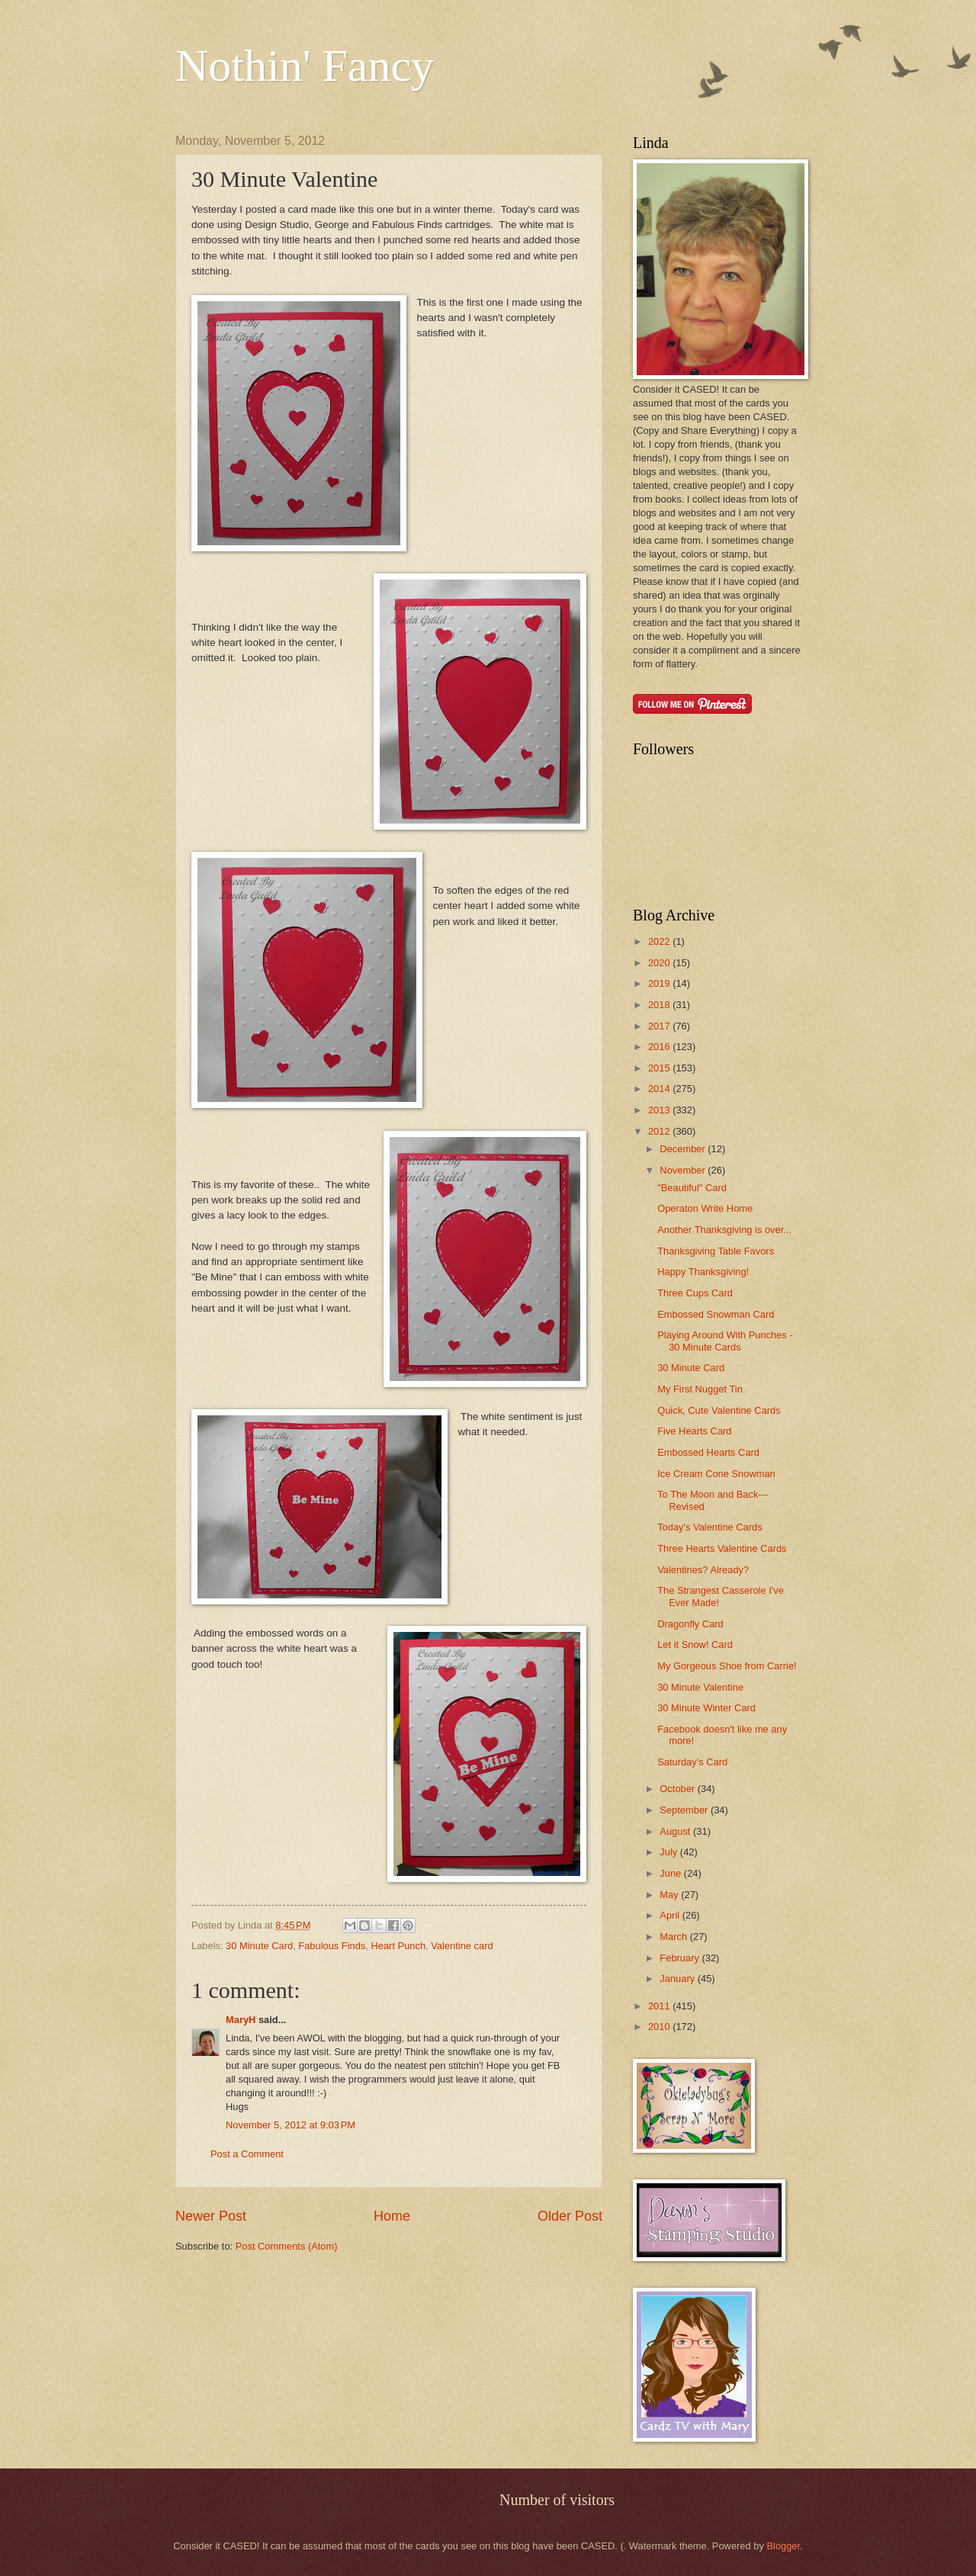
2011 (660, 2006)
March (674, 1936)
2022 (660, 941)
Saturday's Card (692, 1762)
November (684, 1170)
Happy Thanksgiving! (703, 1271)
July (669, 1852)
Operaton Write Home (705, 1208)
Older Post (570, 2216)
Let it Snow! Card (695, 1644)
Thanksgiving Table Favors (715, 1251)
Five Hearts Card (694, 1431)
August (676, 1831)
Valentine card (462, 1945)
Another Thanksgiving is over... (724, 1229)
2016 (660, 1046)
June (672, 1873)
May (670, 1894)
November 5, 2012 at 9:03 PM (290, 2125)
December (684, 1149)
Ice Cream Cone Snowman (716, 1473)
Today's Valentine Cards (709, 1527)
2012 (660, 1131)
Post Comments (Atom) (287, 2246)
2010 (660, 2026)
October (678, 1788)
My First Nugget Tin (700, 1389)
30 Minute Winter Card (706, 1708)
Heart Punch (398, 1945)
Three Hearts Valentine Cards (721, 1548)
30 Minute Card (259, 1945)
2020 (660, 962)
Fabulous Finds (331, 1945)
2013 (660, 1110)
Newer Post (210, 2216)
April (671, 1915)
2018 (660, 1004)
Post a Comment (247, 2154)
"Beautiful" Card (692, 1187)
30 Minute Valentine (700, 1687)
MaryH (240, 2019)
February (681, 1958)
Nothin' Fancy (304, 65)
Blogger (783, 2546)
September (685, 1810)
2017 (660, 1026)
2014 (660, 1088)
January (678, 1978)
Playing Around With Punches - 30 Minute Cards (724, 1340)
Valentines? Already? (703, 1569)
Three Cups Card (695, 1293)
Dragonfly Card (690, 1624)
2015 (660, 1068)
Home (392, 2216)
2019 (660, 983)
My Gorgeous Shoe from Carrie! (726, 1666)
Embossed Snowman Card (715, 1314)
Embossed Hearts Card (708, 1452)
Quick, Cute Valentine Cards (719, 1410)
